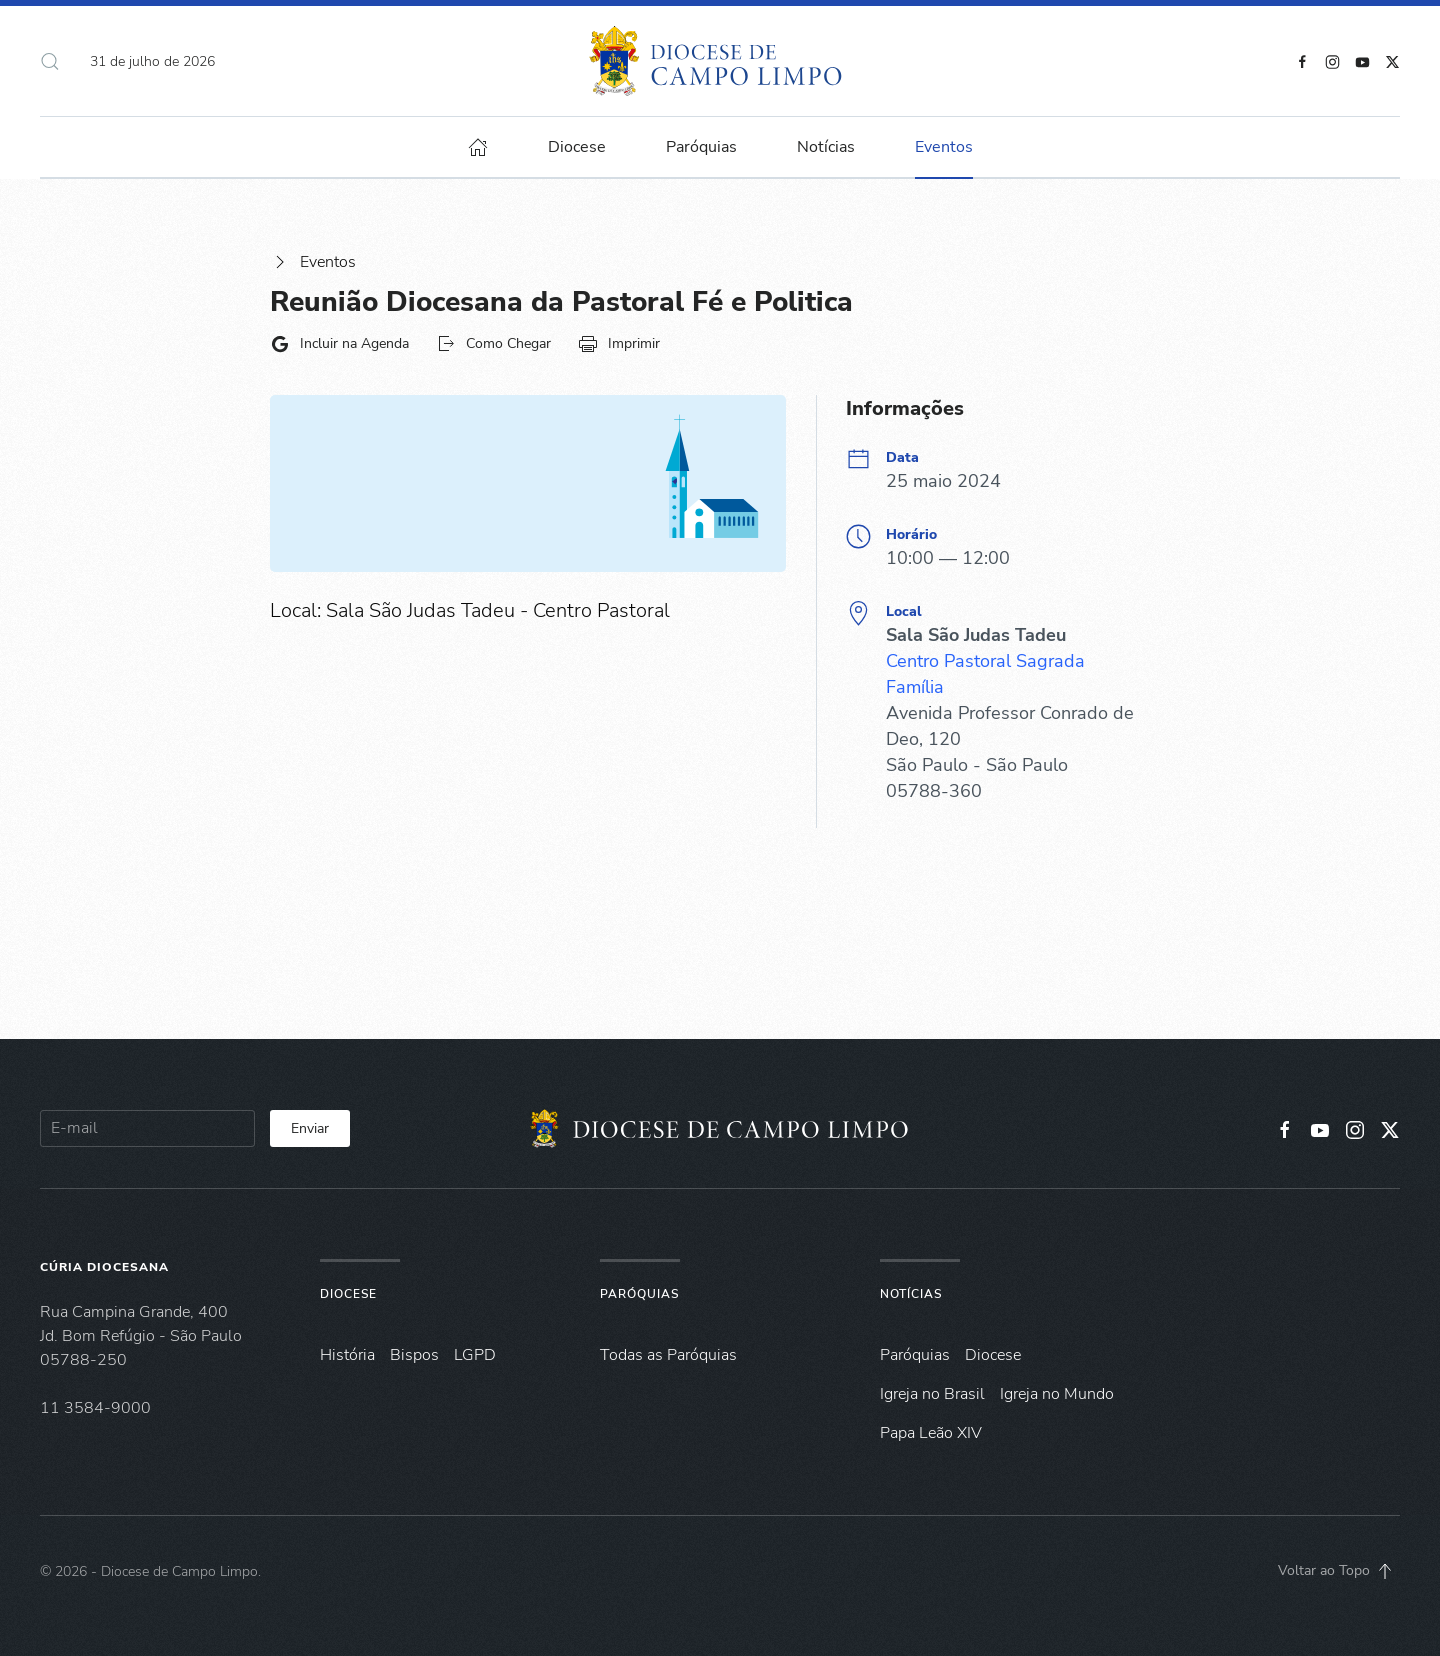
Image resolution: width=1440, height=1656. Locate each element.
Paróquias (701, 147)
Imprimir (619, 344)
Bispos (414, 1355)
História (347, 1355)
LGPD (475, 1355)
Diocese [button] (577, 147)
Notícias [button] (826, 147)
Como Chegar (493, 344)
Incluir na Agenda (339, 344)
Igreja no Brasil (932, 1394)
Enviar (310, 1128)
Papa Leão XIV (931, 1433)
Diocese (348, 1294)
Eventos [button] (944, 147)
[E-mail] (147, 1128)
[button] (50, 61)
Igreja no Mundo (1057, 1394)
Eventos (313, 262)
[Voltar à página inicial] (720, 61)
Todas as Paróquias (668, 1355)
